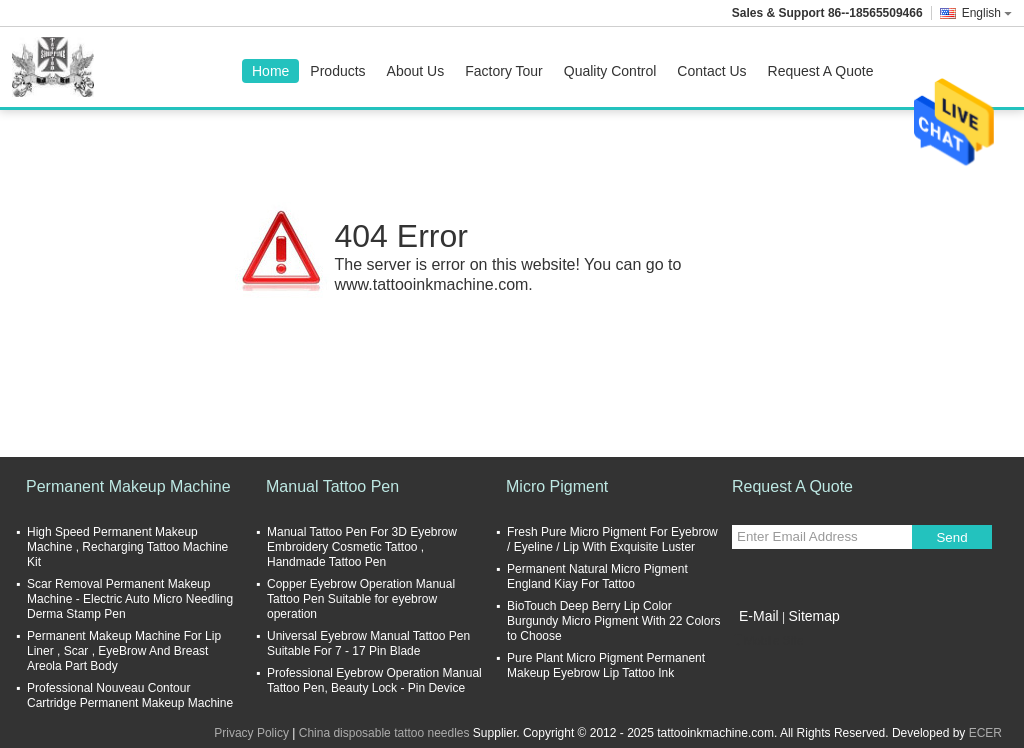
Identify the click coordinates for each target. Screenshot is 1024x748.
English (987, 13)
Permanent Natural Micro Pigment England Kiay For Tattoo (597, 576)
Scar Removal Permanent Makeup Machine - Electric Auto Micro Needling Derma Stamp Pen (130, 599)
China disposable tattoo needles (384, 733)
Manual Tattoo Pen (332, 486)
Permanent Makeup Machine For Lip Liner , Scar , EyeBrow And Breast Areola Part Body (124, 651)
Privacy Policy (251, 733)
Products (337, 71)
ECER (985, 733)
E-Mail (759, 616)
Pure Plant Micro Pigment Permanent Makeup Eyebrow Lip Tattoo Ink (606, 665)
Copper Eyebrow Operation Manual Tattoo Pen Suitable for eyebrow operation (361, 599)
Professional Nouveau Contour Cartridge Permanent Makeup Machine (130, 695)
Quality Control (610, 71)
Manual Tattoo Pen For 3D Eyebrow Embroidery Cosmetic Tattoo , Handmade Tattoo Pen (362, 547)
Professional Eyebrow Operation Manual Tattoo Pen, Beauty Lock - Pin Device (374, 680)
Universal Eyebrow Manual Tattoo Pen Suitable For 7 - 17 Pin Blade (368, 643)
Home (270, 71)
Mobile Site (767, 641)
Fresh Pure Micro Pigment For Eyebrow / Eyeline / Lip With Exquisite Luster (612, 539)
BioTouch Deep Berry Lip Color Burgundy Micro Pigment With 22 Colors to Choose (613, 621)
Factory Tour (504, 71)
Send (951, 537)
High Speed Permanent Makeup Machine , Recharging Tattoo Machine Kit (127, 547)
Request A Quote (821, 71)
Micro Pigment (557, 486)
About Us (416, 71)
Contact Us (711, 71)
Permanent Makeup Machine (128, 486)
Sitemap (813, 616)
